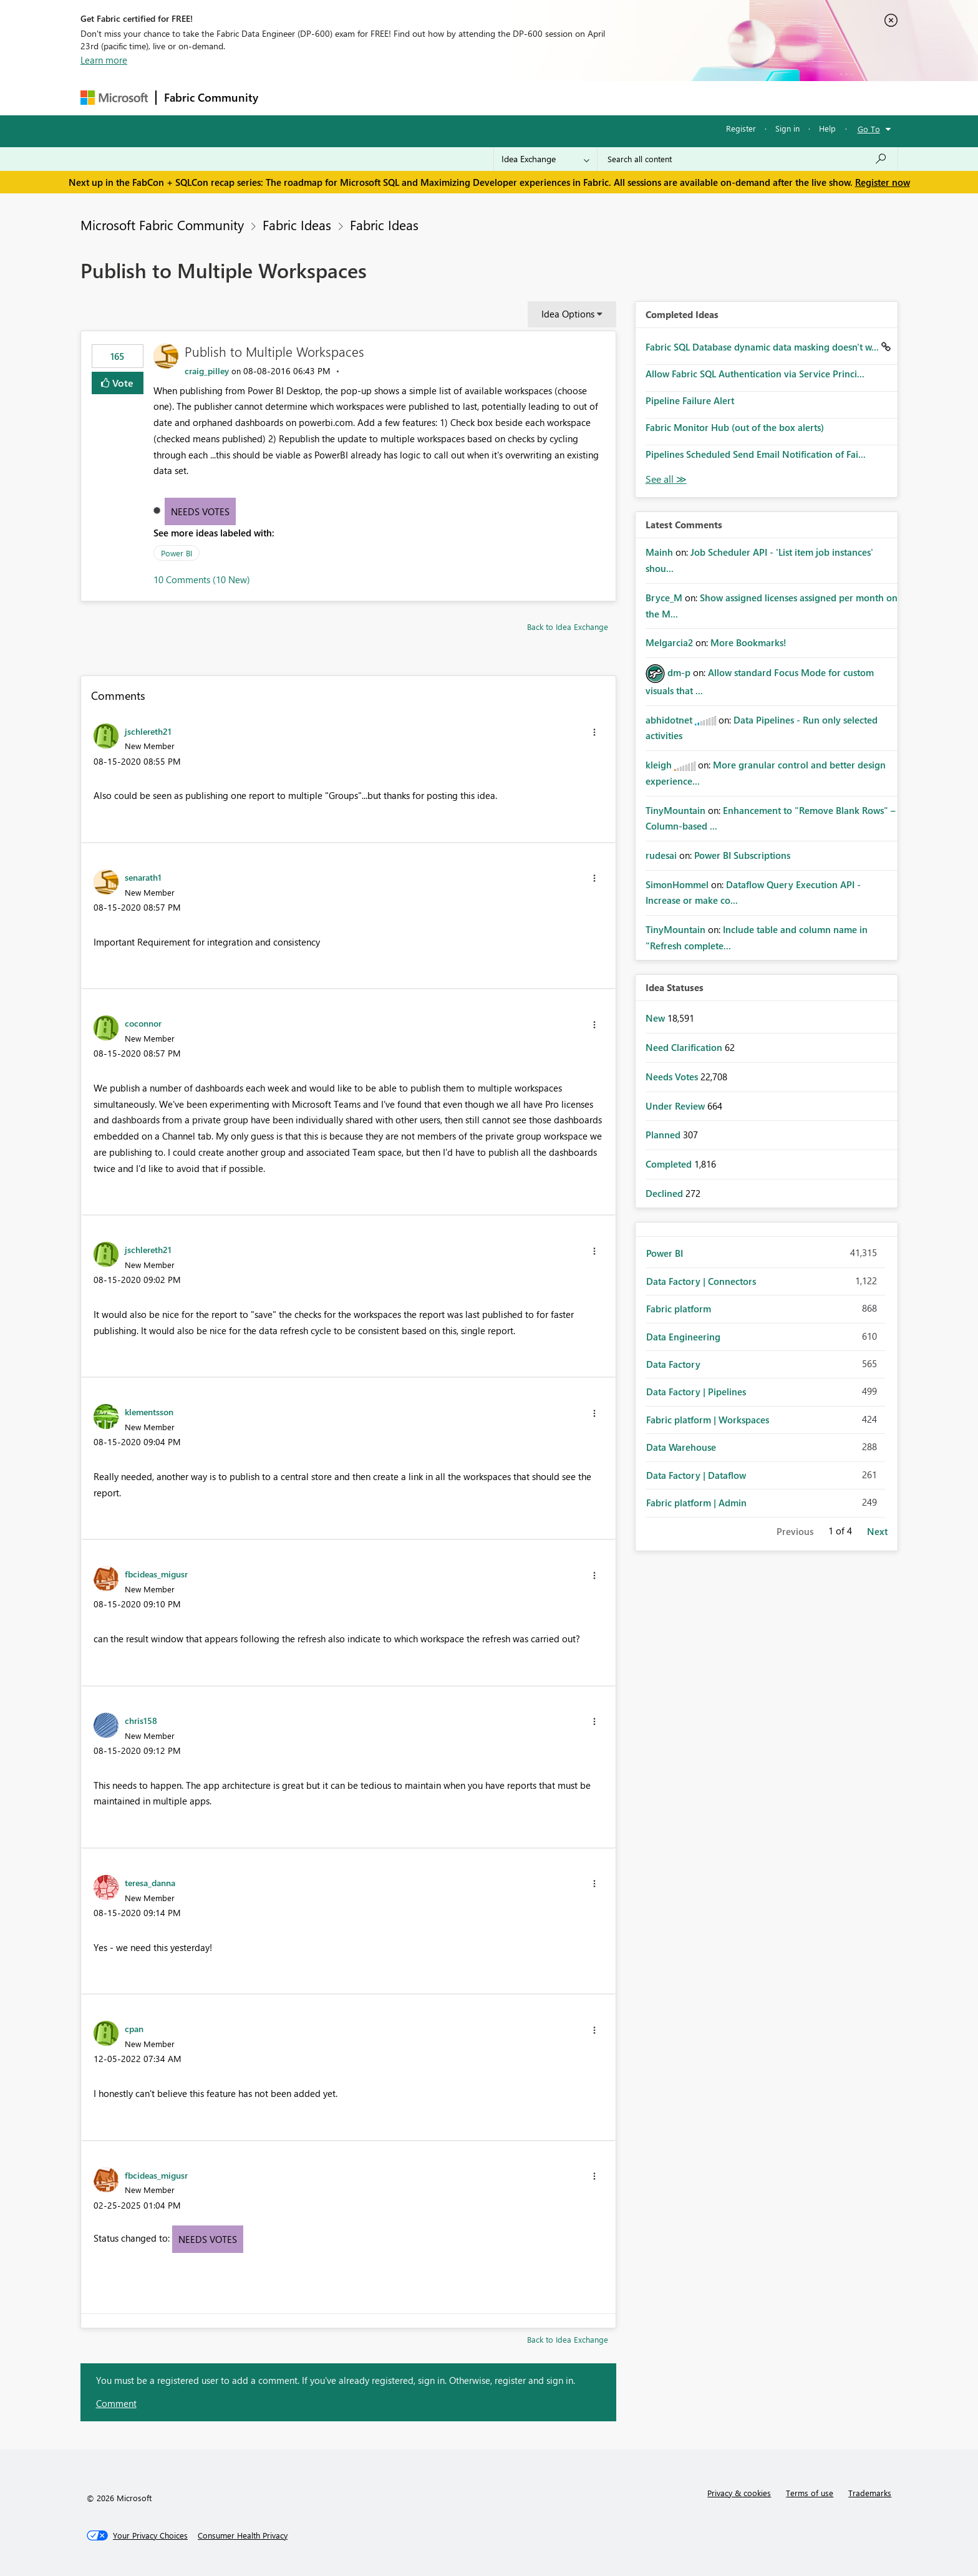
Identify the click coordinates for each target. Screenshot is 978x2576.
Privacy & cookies (739, 2492)
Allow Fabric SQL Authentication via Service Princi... (755, 373)
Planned (664, 1134)
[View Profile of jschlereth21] (148, 731)
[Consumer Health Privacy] (243, 2535)
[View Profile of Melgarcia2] (669, 642)
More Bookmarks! (748, 642)
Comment (116, 2403)
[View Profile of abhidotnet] (669, 720)
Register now (882, 182)
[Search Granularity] (545, 159)
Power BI (176, 553)
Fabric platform (678, 1308)
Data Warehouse (681, 1447)
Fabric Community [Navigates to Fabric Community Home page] (211, 97)
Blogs (504, 97)
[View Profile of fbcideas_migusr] (156, 1573)
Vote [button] (121, 382)
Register (741, 128)
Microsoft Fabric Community (162, 224)
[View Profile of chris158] (141, 1720)
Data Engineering (683, 1336)
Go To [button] (869, 128)
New (656, 1018)
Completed (670, 1164)
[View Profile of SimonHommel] (677, 884)
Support (604, 97)
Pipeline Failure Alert (690, 400)
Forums (286, 97)
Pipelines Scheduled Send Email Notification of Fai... (756, 454)
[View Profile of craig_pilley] (207, 371)
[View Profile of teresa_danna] (150, 1882)
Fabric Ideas (297, 224)
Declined (665, 1193)
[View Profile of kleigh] (659, 764)
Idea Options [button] (567, 313)
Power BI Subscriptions (742, 855)
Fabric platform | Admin (696, 1502)
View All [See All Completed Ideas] (666, 479)
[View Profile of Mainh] (659, 552)
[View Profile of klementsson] (149, 1411)
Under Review (676, 1106)
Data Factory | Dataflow (696, 1475)
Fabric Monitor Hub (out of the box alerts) (735, 427)
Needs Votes (200, 511)
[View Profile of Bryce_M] (664, 597)
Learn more (103, 60)
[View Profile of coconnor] (143, 1023)
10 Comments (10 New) (201, 579)
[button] (594, 732)
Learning (552, 97)
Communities (448, 97)
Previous (795, 1531)
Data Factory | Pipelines (696, 1391)
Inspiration (341, 97)
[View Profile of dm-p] (678, 672)
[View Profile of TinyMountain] (675, 810)
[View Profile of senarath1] (143, 877)
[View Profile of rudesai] (661, 855)
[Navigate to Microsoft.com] (114, 97)
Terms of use (809, 2492)
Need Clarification (685, 1047)
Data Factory (673, 1364)
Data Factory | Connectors (701, 1281)
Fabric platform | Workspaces (707, 1419)
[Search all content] (747, 159)
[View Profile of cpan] (134, 2028)
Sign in (787, 128)
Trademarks (869, 2492)
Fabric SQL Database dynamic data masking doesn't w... (763, 347)
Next (877, 1531)
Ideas (392, 97)
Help (827, 128)
